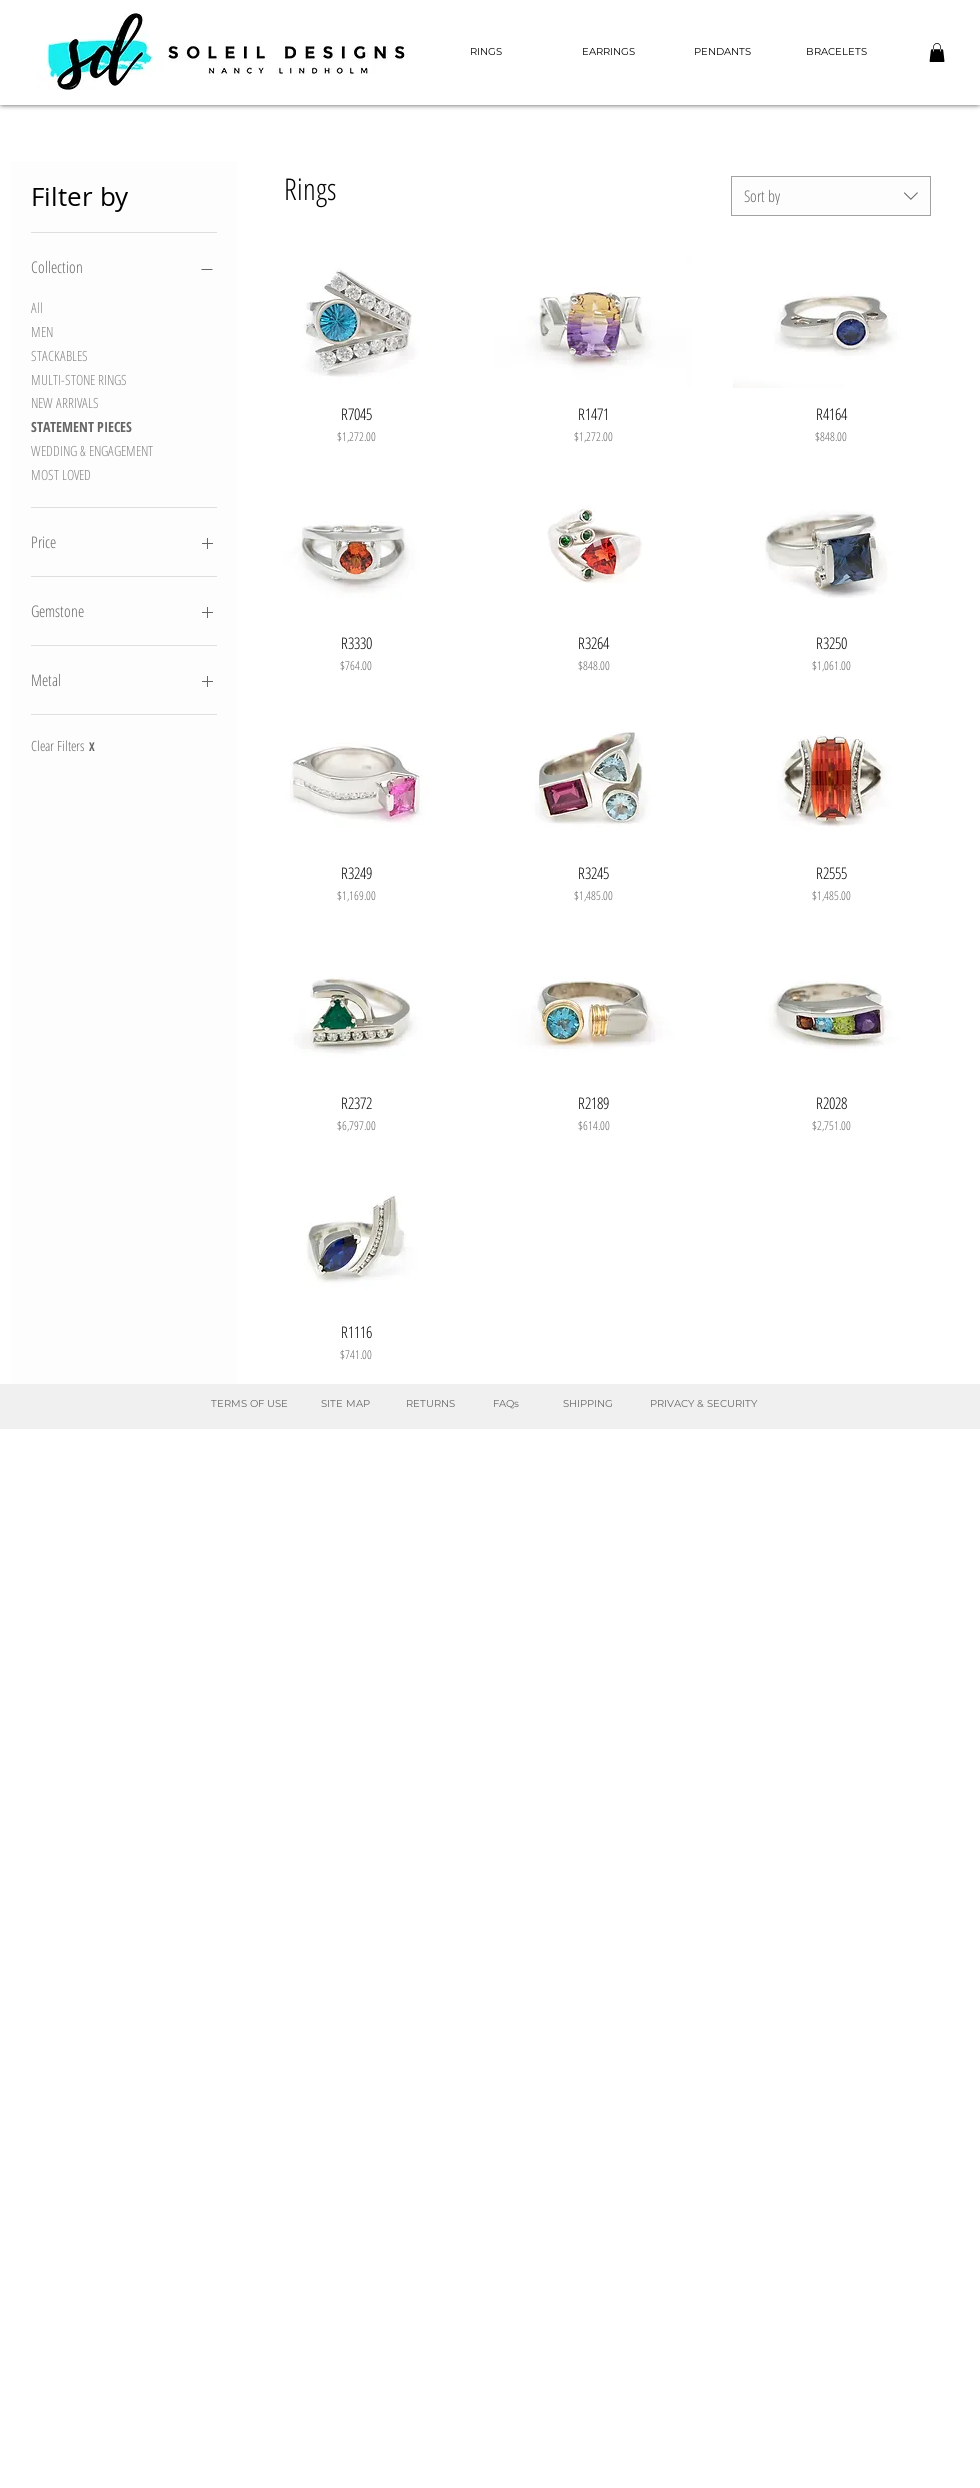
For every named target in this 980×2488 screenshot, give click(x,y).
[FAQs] (505, 1404)
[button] (937, 52)
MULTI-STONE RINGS (79, 378)
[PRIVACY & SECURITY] (703, 1404)
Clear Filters (63, 746)
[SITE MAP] (345, 1404)
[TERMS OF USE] (249, 1404)
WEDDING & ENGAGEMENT (92, 449)
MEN (42, 330)
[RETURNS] (430, 1404)
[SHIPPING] (588, 1404)
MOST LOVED (61, 473)
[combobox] (831, 196)
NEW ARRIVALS (65, 401)
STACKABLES (59, 354)
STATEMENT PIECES (81, 425)
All (37, 306)
